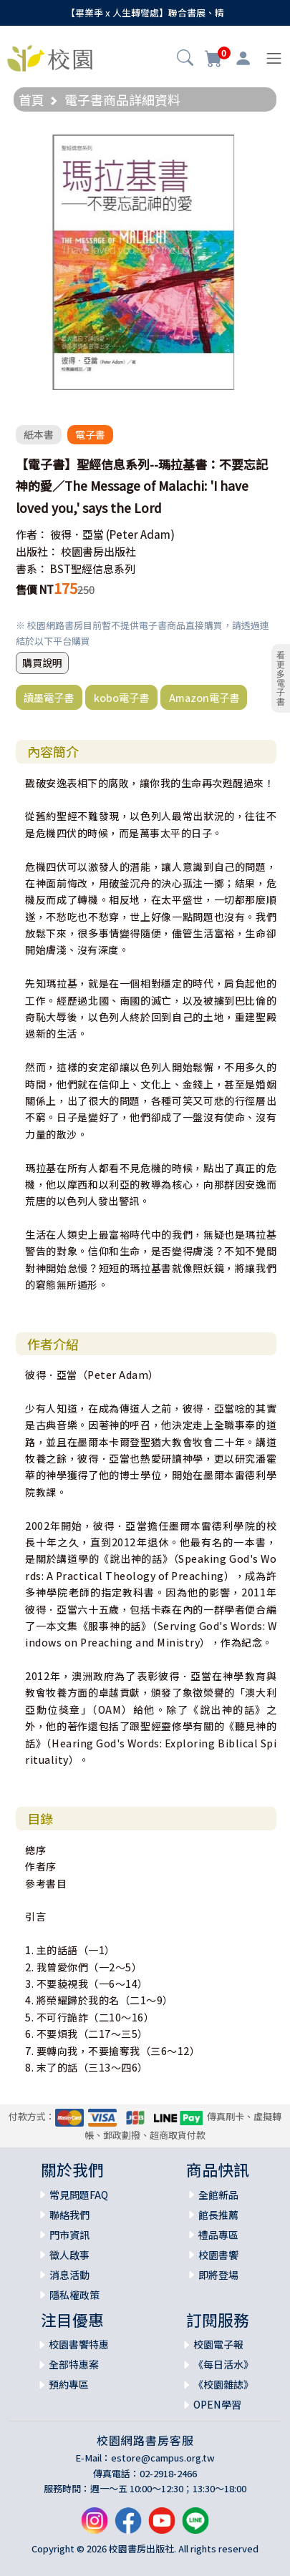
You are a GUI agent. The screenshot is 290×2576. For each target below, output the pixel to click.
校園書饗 (218, 2255)
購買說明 (42, 662)
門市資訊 (69, 2235)
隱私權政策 (74, 2295)
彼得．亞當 (77, 534)
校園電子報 (218, 2344)
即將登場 (218, 2275)
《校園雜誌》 (223, 2384)
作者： (32, 534)
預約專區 (69, 2384)
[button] (185, 59)
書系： (32, 568)
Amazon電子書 (204, 697)
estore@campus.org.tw (163, 2457)
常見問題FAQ (78, 2194)
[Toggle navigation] (274, 58)
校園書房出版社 (98, 551)
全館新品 (218, 2194)
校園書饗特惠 (79, 2344)
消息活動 (69, 2275)
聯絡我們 (69, 2214)
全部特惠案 (74, 2364)
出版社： (37, 551)
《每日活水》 (223, 2364)
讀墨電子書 (49, 697)
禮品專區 (218, 2235)
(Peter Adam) (140, 534)
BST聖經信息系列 (92, 568)
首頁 (31, 99)
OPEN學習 (217, 2404)
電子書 (90, 434)
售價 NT (35, 589)
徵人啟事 (69, 2255)
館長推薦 (218, 2214)
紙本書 (39, 434)
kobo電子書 (121, 697)
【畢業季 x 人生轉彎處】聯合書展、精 (145, 12)
